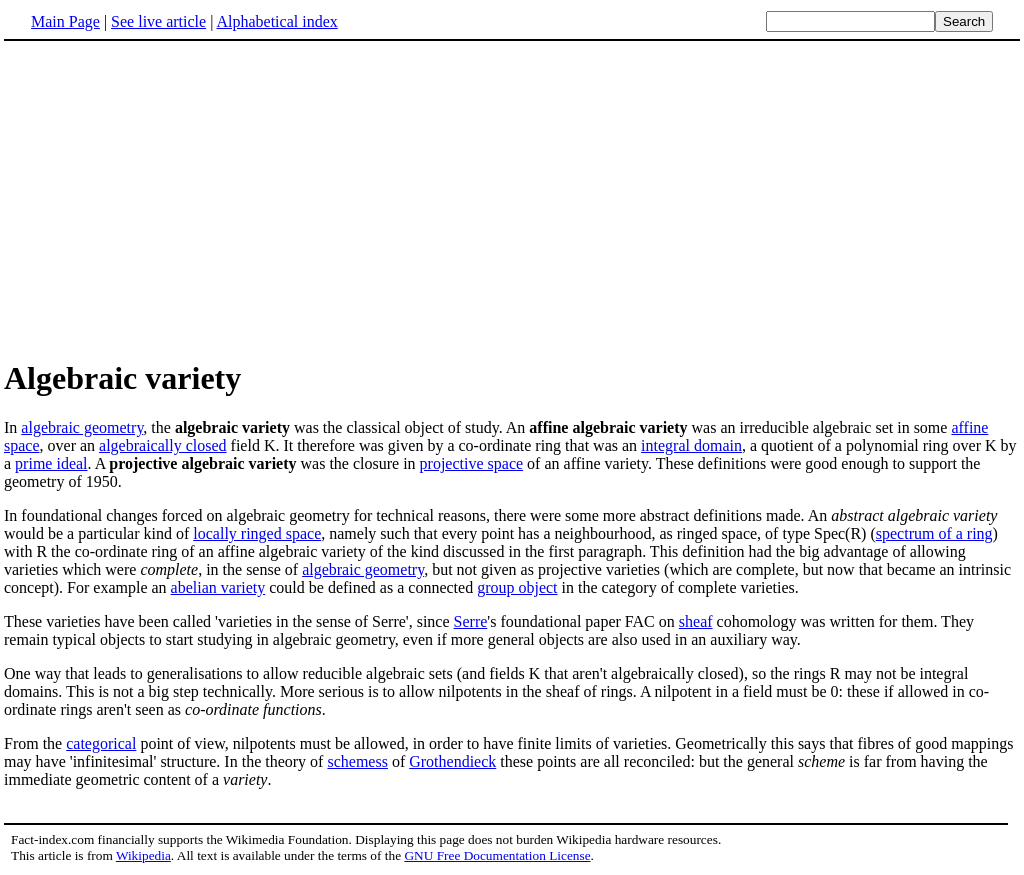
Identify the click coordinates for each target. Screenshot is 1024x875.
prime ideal (51, 463)
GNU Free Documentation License (497, 855)
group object (517, 587)
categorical (101, 743)
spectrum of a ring (934, 533)
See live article (158, 21)
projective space (472, 463)
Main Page (65, 21)
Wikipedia (143, 855)
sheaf (696, 621)
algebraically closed (163, 445)
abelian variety (218, 587)
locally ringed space (257, 533)
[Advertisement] (512, 199)
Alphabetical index (276, 21)
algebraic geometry (82, 427)
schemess (357, 761)
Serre (471, 621)
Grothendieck (452, 761)
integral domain (691, 445)
